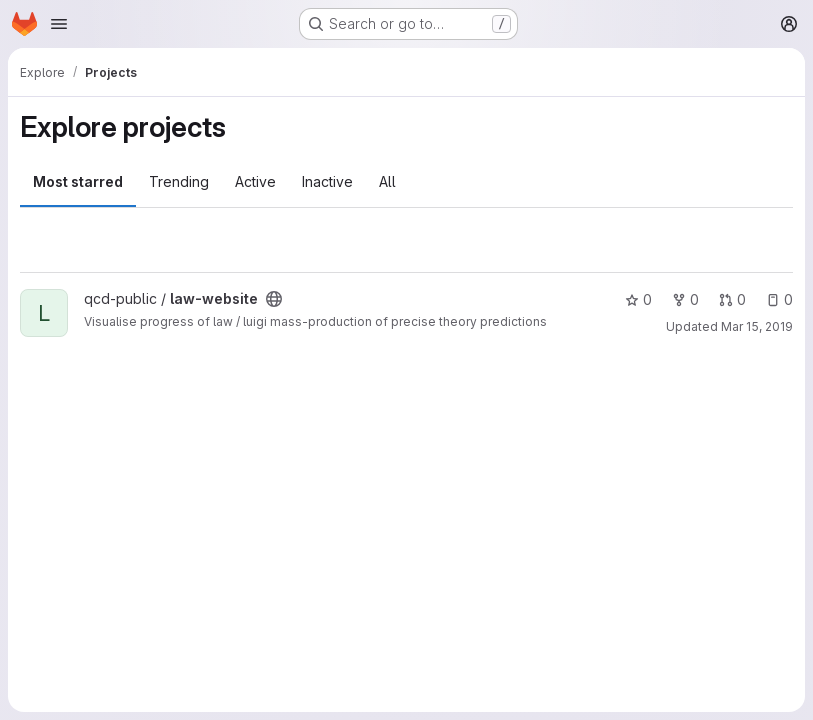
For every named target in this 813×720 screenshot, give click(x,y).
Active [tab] (255, 181)
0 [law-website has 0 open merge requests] (732, 299)
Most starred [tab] (78, 181)
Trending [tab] (179, 181)
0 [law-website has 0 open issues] (779, 299)
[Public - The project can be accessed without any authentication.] (274, 299)
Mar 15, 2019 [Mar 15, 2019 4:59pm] (757, 326)
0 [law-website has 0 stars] (638, 299)
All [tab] (387, 181)
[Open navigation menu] (59, 24)
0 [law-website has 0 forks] (685, 299)
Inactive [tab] (327, 181)
